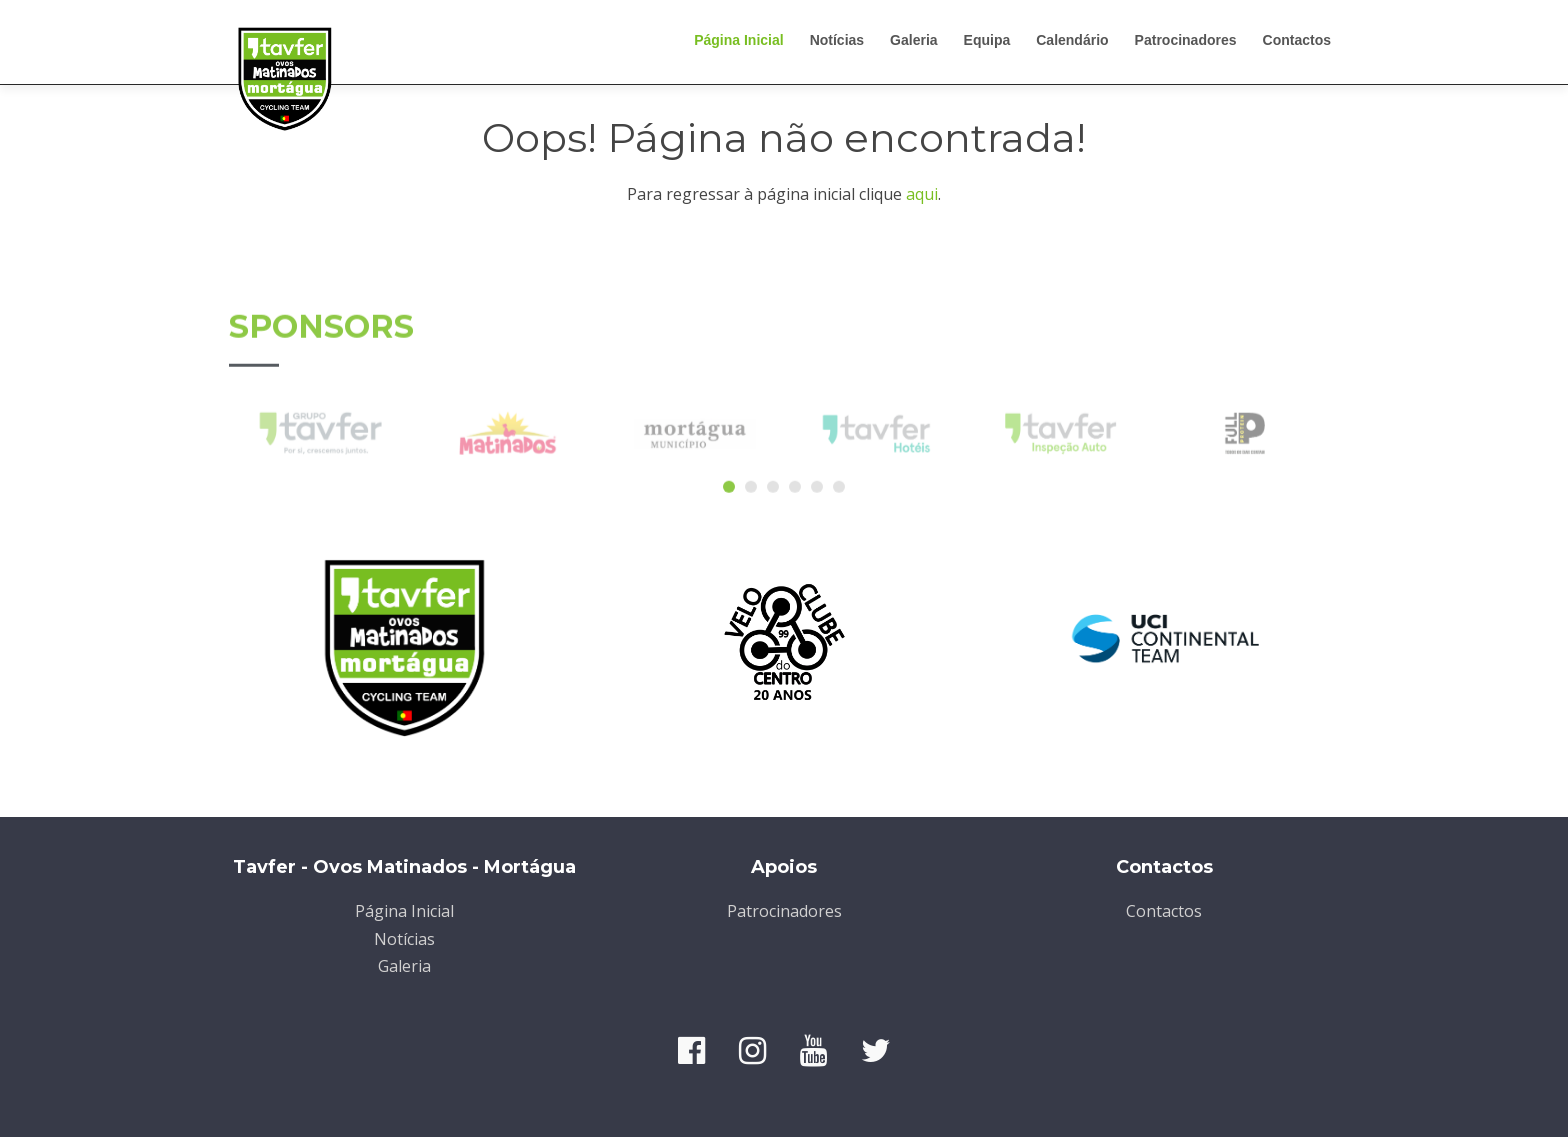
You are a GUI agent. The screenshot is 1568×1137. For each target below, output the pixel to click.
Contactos (1297, 40)
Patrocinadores (1186, 40)
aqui (922, 194)
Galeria (913, 40)
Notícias (837, 40)
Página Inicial (738, 40)
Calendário (1072, 40)
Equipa (987, 40)
